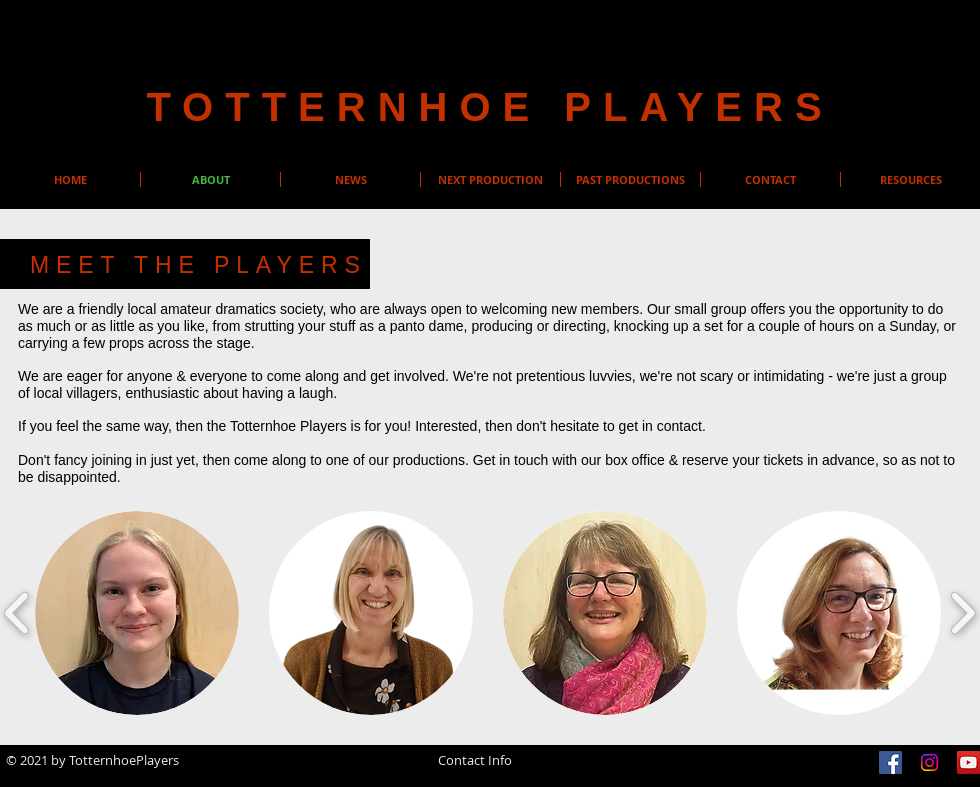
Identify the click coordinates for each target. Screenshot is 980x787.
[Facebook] (890, 762)
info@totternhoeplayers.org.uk (474, 773)
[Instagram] (929, 762)
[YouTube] (968, 762)
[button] (137, 613)
